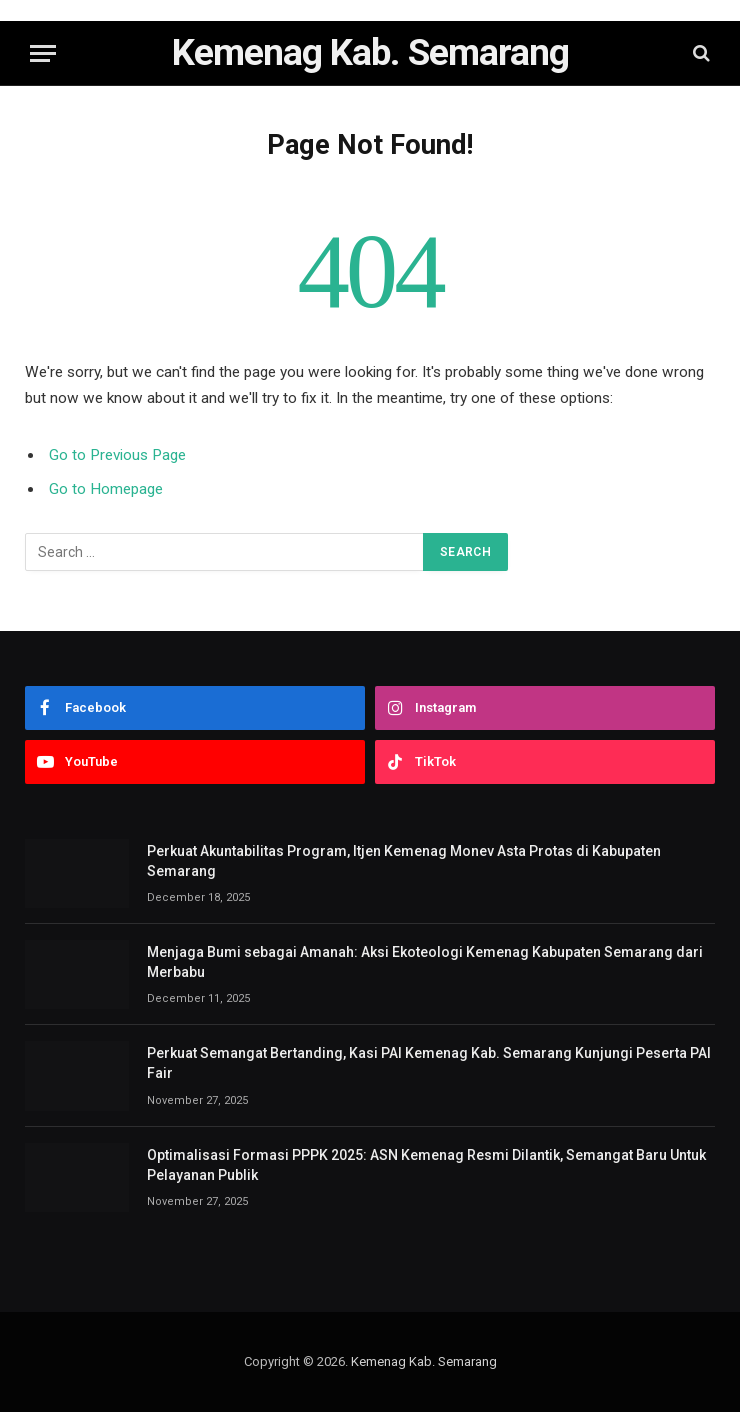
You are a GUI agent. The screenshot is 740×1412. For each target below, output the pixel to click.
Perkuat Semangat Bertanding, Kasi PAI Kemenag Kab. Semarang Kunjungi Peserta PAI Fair (429, 1063)
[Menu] (43, 53)
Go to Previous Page (117, 455)
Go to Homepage (106, 489)
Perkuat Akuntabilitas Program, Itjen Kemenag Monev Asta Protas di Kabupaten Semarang (404, 861)
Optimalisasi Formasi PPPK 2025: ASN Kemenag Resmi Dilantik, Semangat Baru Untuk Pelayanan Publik (426, 1165)
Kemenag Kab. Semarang (424, 1361)
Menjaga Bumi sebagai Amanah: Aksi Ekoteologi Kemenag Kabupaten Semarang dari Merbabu (425, 962)
